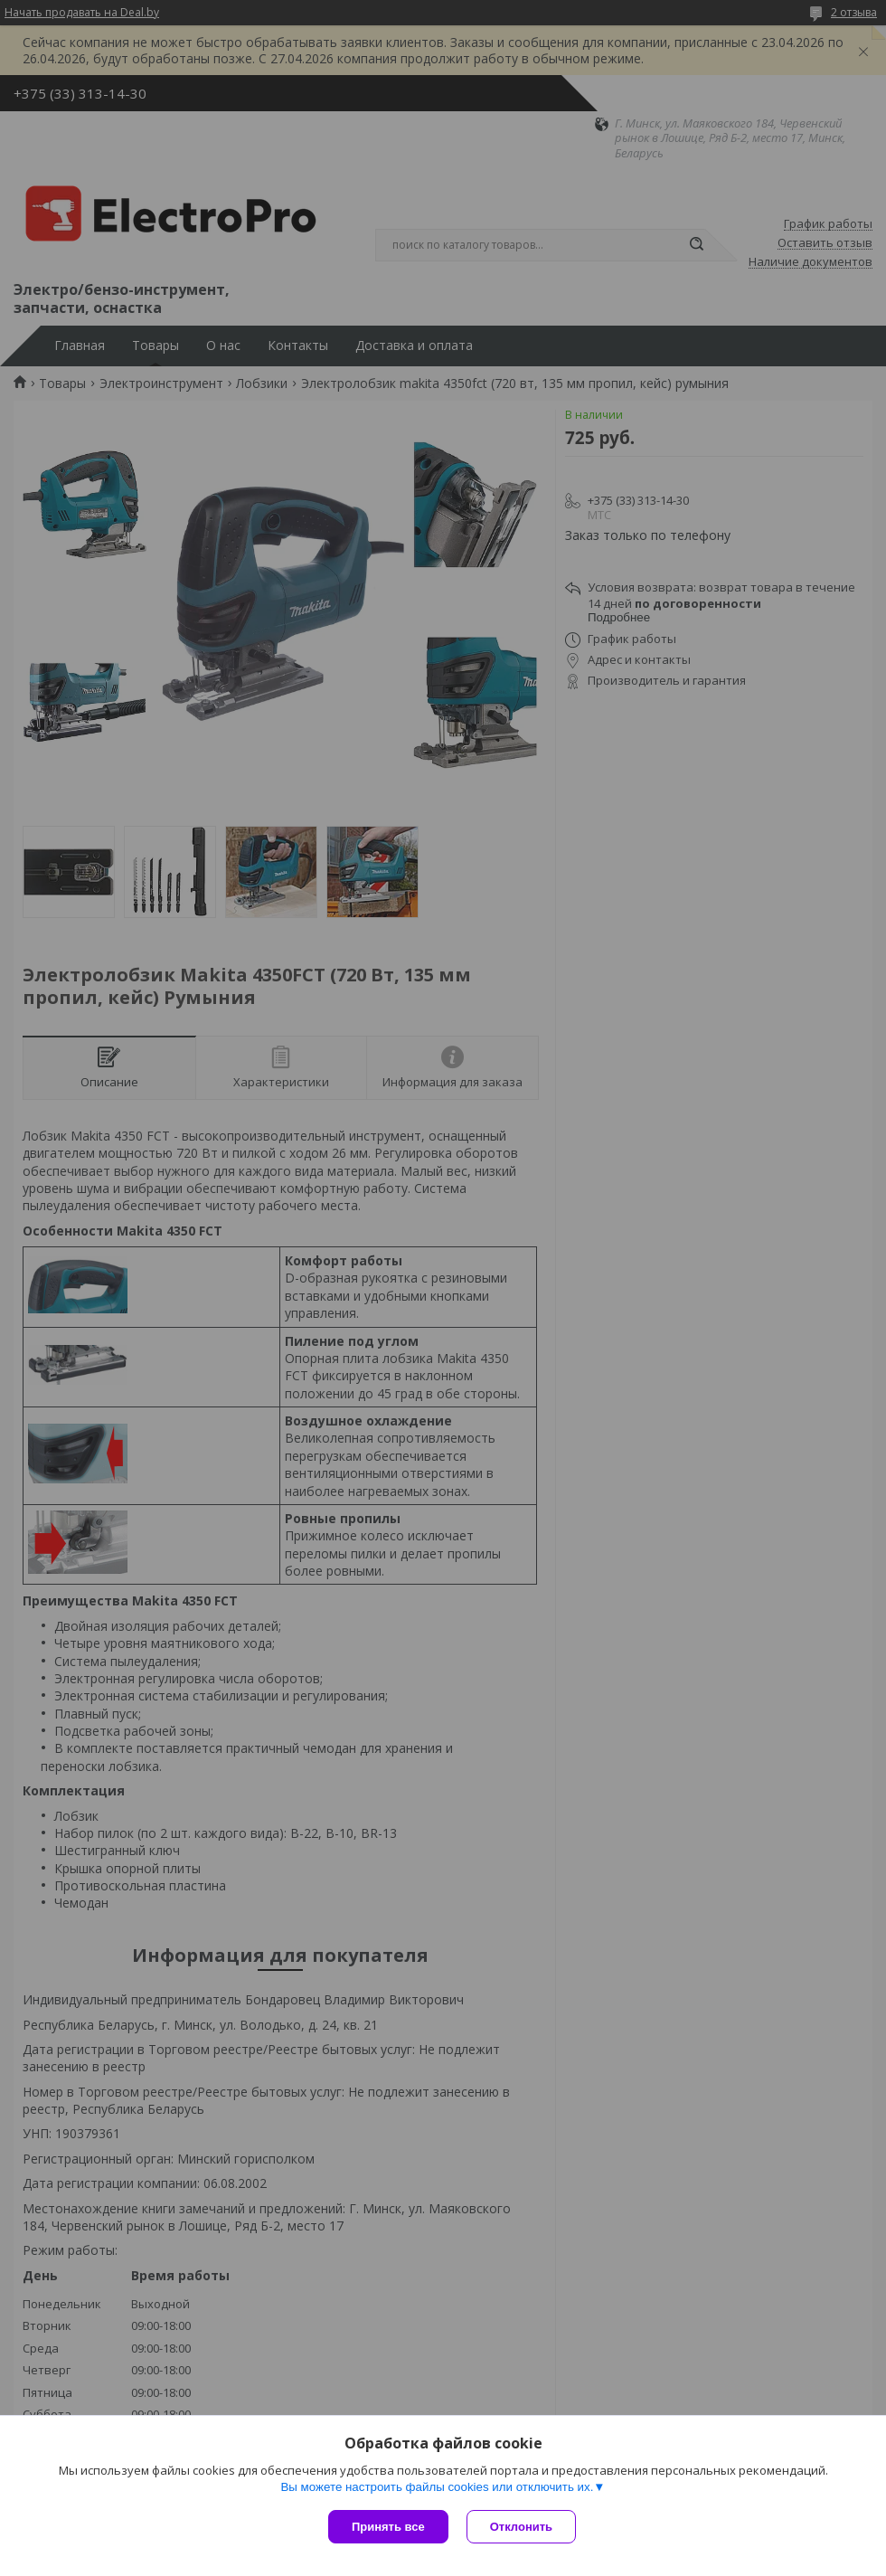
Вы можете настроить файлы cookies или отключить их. (436, 2487)
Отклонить (521, 2526)
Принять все (388, 2526)
